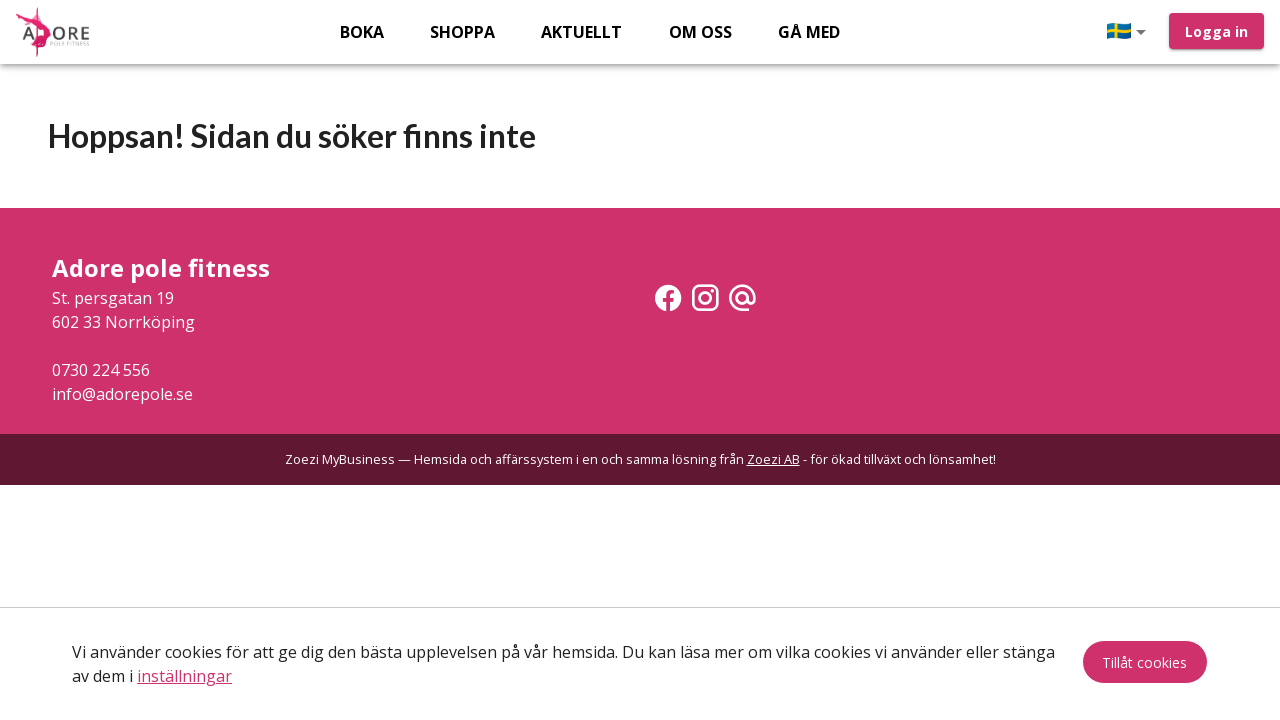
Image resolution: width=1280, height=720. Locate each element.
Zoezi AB (773, 459)
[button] (1130, 32)
